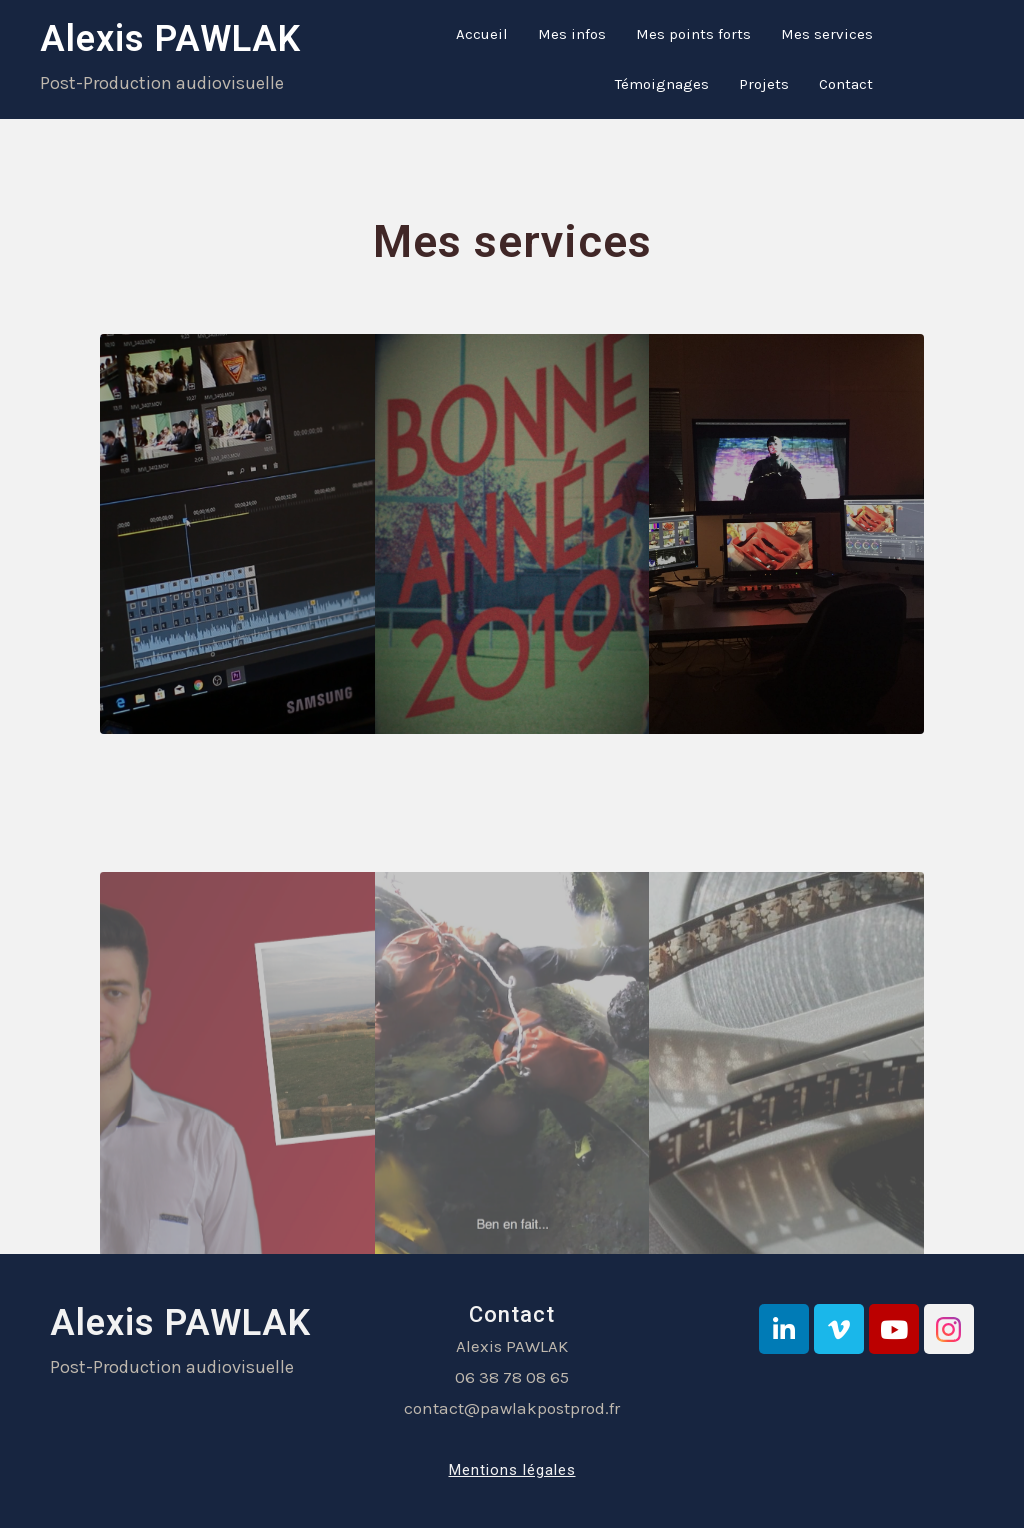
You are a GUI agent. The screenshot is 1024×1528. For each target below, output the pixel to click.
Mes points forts (693, 34)
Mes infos (572, 34)
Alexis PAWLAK (170, 39)
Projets (764, 84)
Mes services (827, 34)
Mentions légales (512, 1470)
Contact (846, 84)
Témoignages (662, 84)
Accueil (482, 34)
